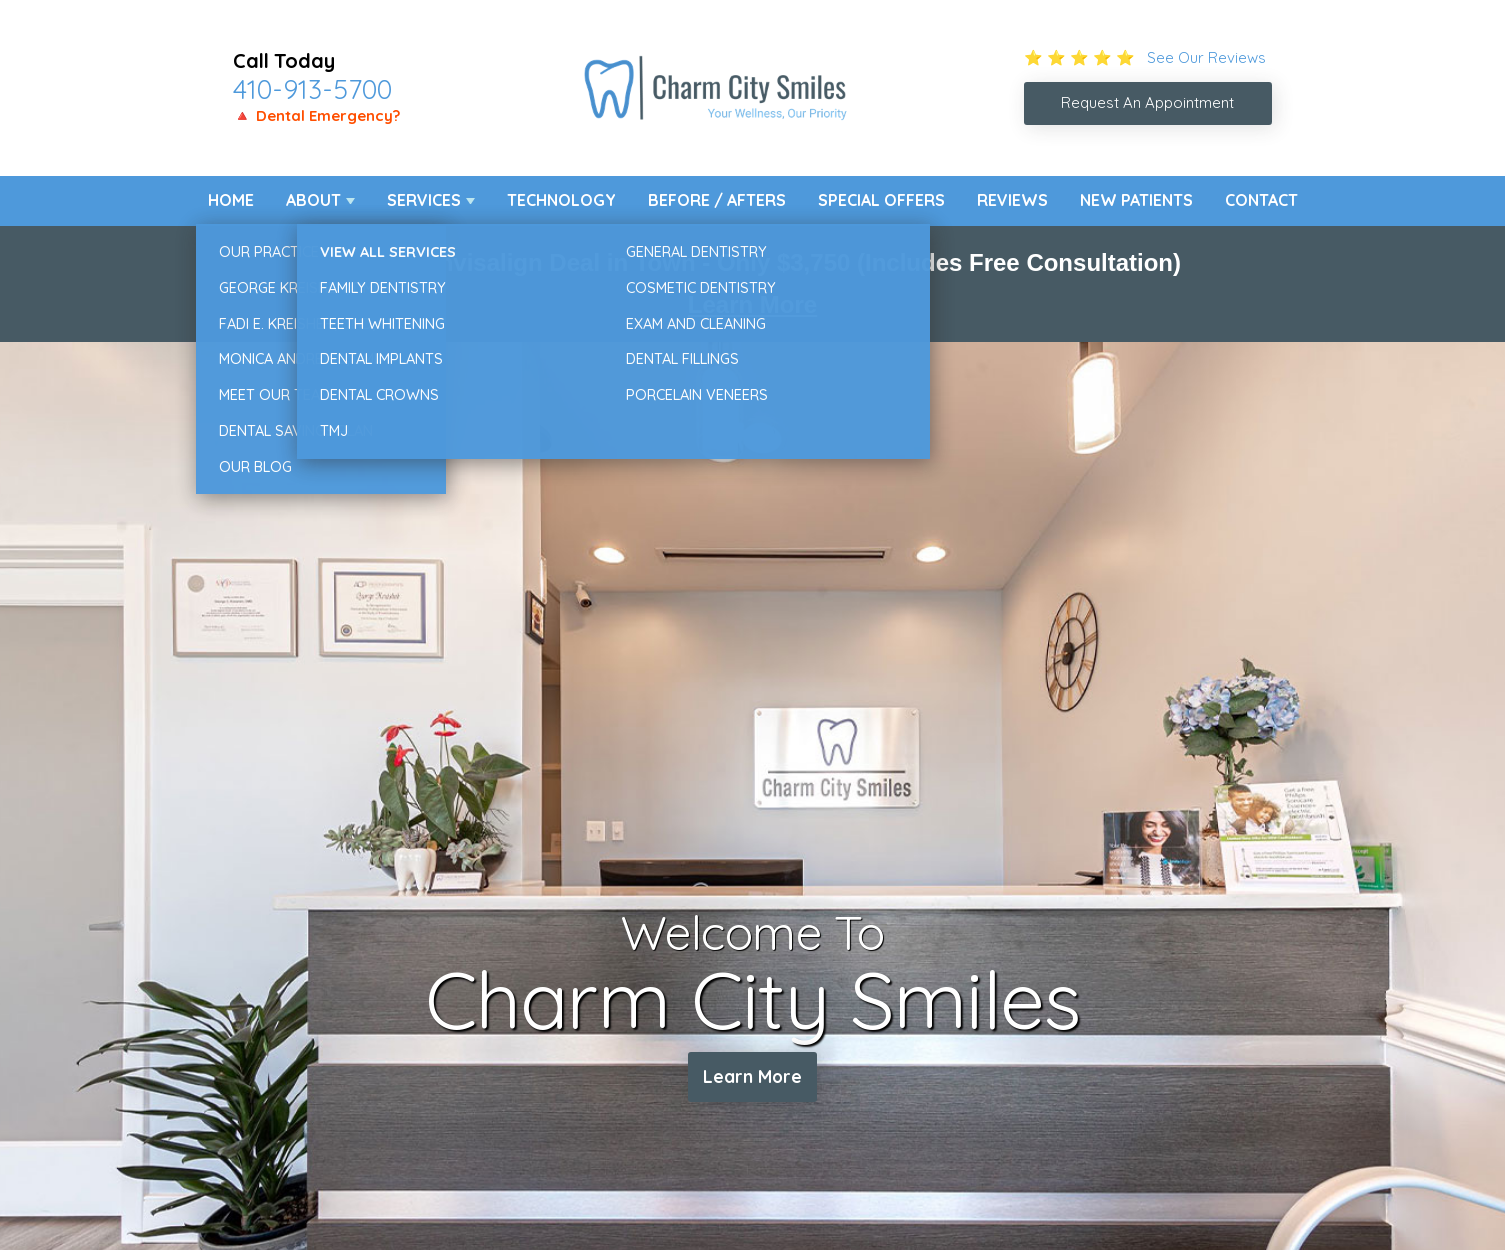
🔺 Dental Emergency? (316, 115)
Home (231, 200)
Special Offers (881, 200)
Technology (561, 200)
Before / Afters (717, 200)
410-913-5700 (312, 89)
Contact (1261, 200)
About (313, 200)
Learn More (752, 304)
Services (424, 200)
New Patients (1136, 200)
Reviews (1012, 200)
